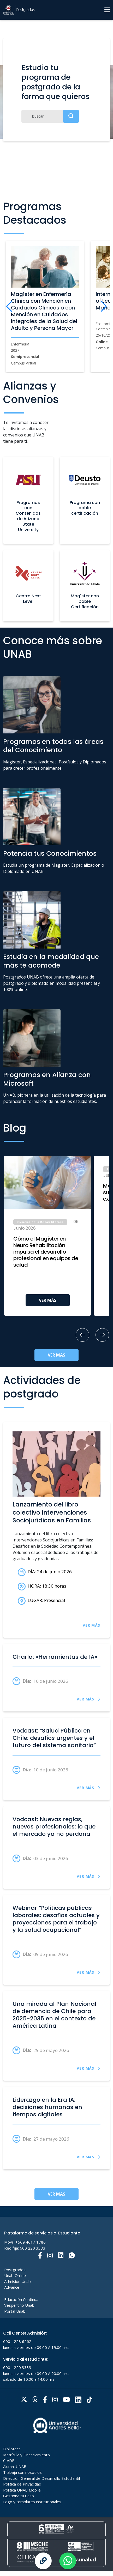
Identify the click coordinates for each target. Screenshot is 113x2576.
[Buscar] (50, 116)
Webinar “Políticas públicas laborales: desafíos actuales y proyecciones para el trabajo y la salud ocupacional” (56, 1919)
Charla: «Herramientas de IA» (55, 1657)
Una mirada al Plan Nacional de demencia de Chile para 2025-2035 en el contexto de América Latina (54, 2015)
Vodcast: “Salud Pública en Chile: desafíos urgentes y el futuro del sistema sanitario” (54, 1738)
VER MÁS (47, 1300)
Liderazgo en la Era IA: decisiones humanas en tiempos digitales (47, 2107)
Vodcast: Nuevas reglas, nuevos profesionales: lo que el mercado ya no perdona (54, 1827)
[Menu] (107, 10)
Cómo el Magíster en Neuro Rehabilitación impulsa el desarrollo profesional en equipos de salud (45, 1252)
